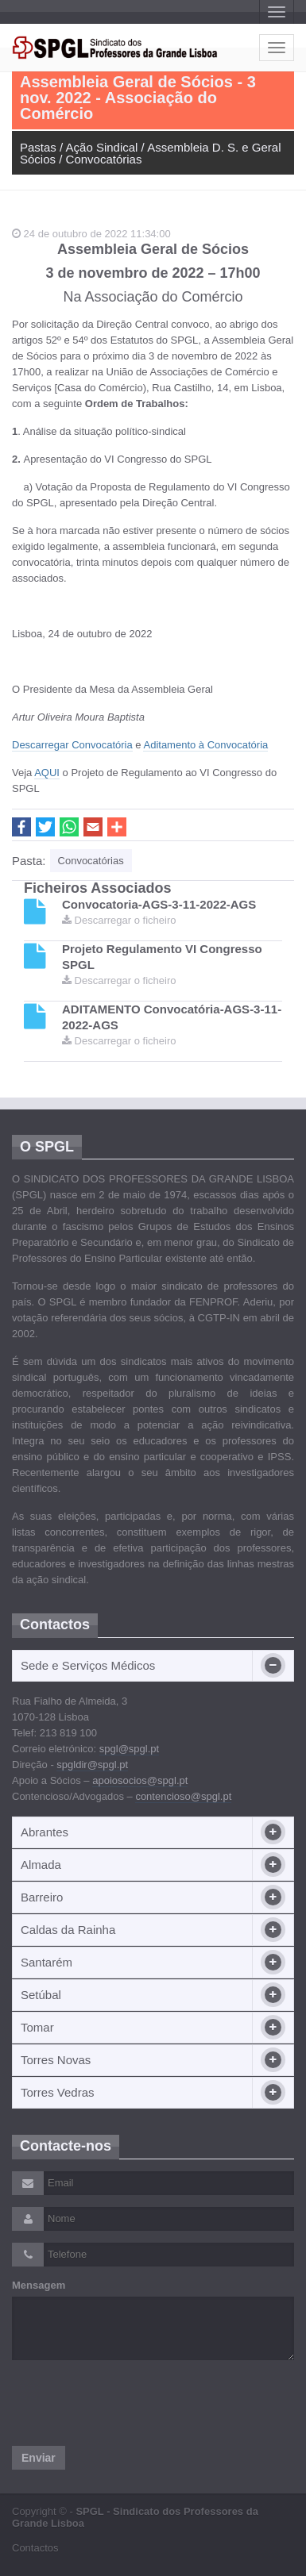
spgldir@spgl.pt (92, 1765)
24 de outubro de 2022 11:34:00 (91, 234)
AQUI (47, 773)
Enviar (38, 2457)
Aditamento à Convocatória (205, 745)
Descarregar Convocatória (72, 745)
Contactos (35, 2548)
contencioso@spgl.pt (183, 1796)
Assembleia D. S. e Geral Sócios (150, 153)
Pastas (38, 147)
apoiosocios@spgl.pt (140, 1780)
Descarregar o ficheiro (119, 920)
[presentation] (133, 2403)
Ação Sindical (102, 147)
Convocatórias (104, 159)
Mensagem (38, 2285)
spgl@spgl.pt (129, 1749)
